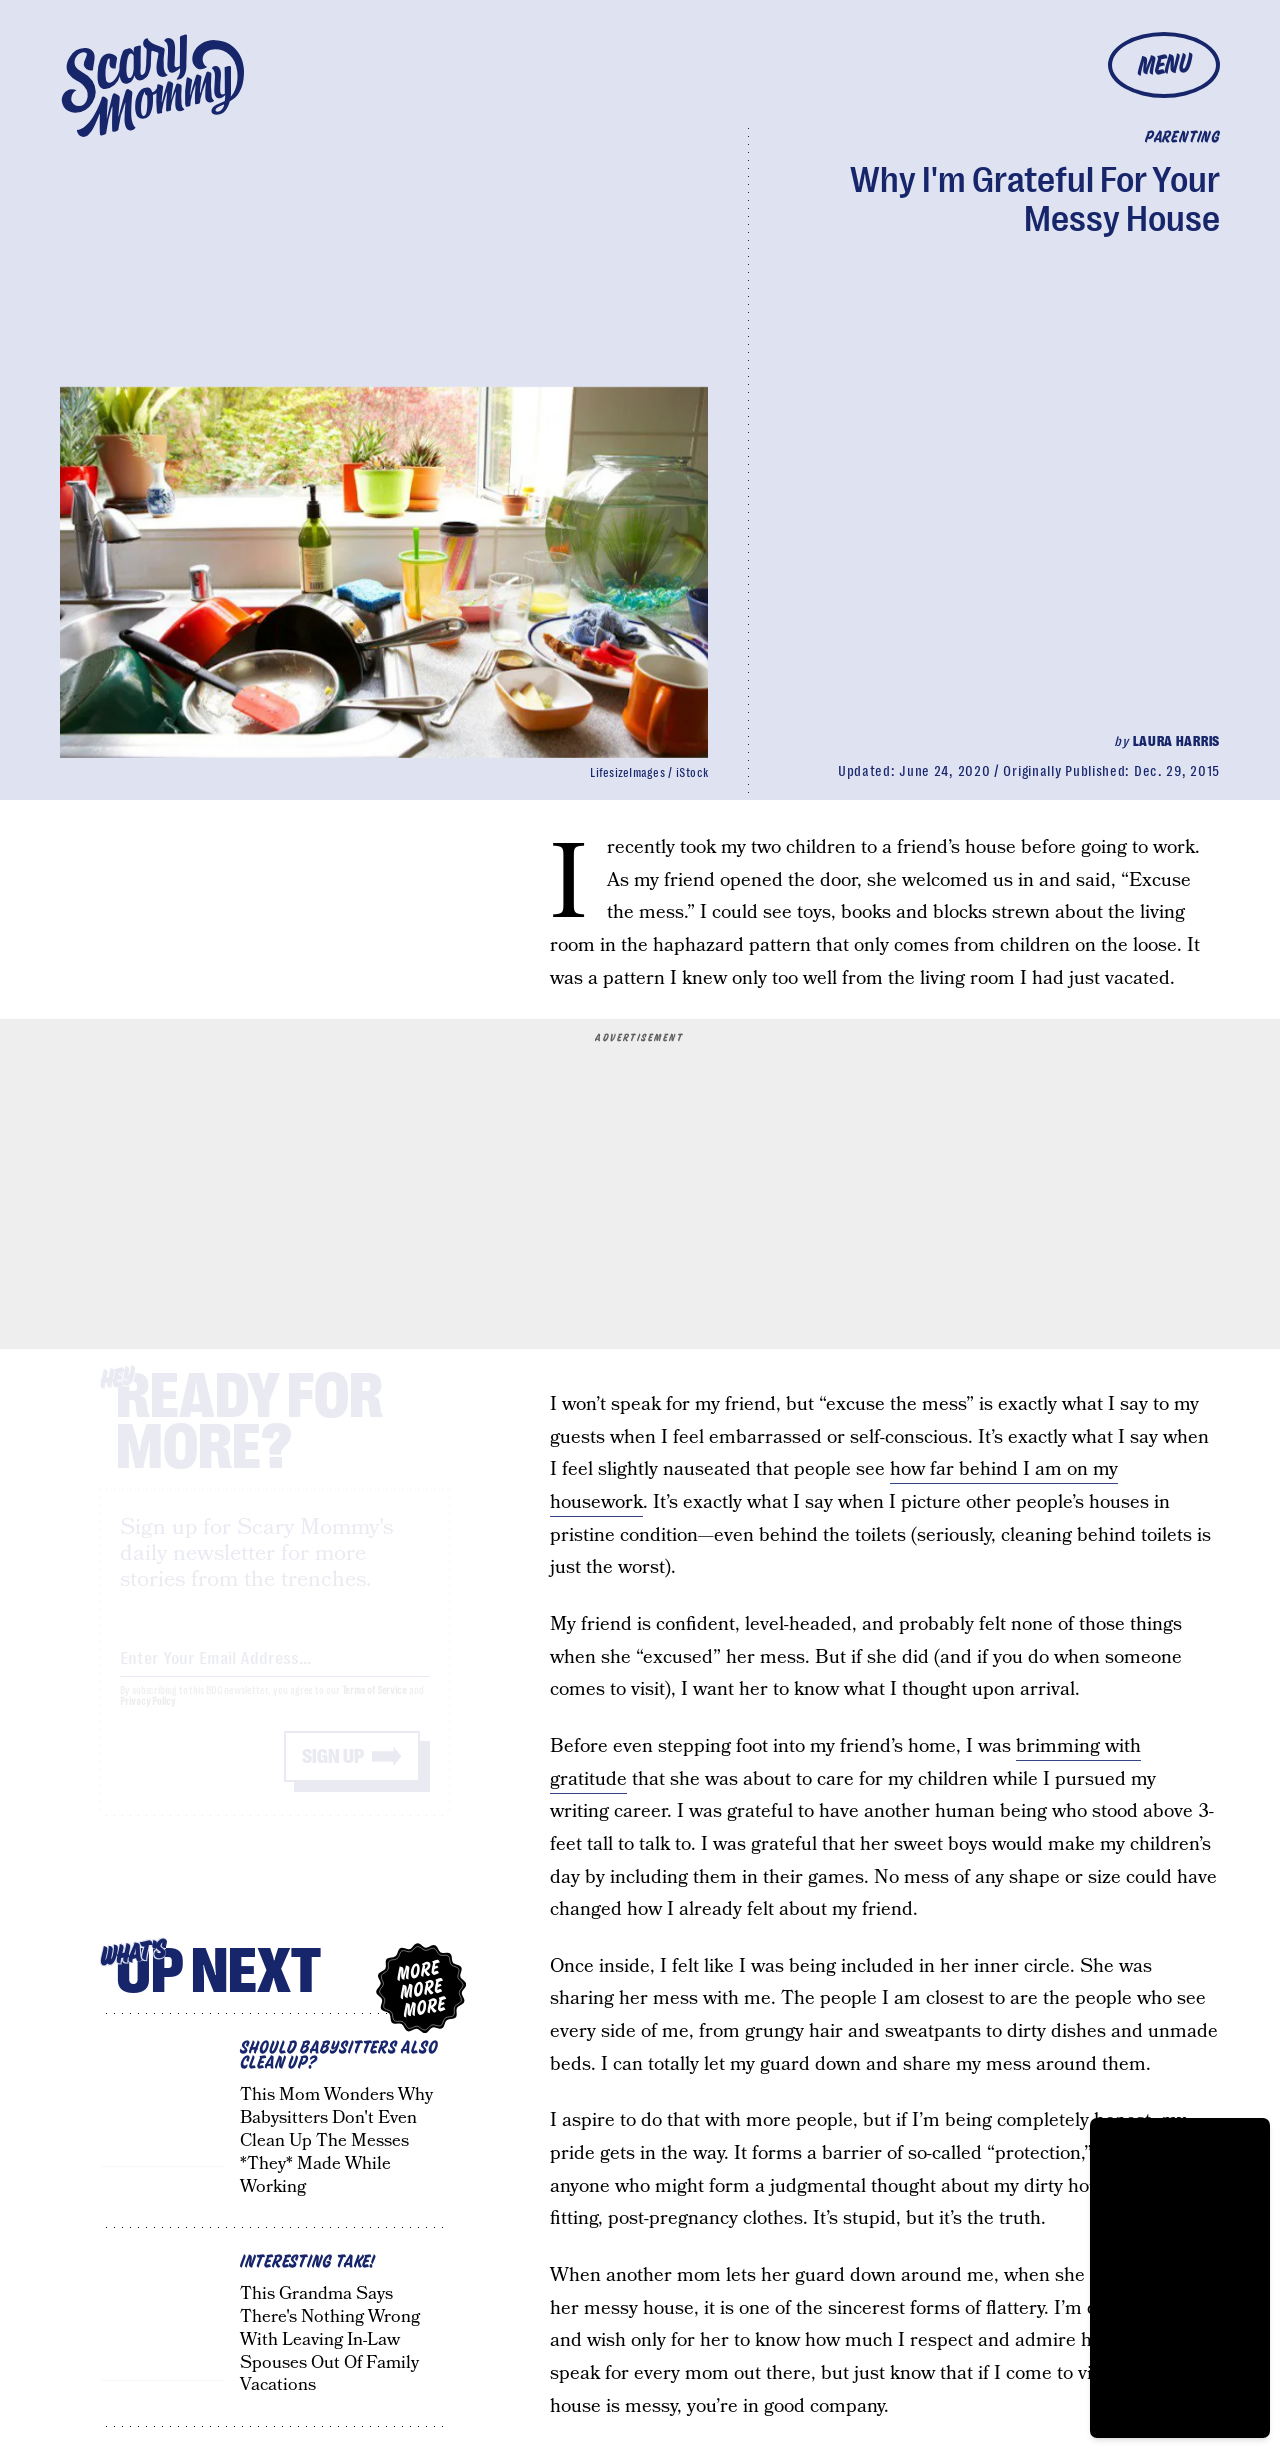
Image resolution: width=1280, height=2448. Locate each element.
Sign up (333, 1774)
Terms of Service (374, 1708)
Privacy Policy (148, 1719)
